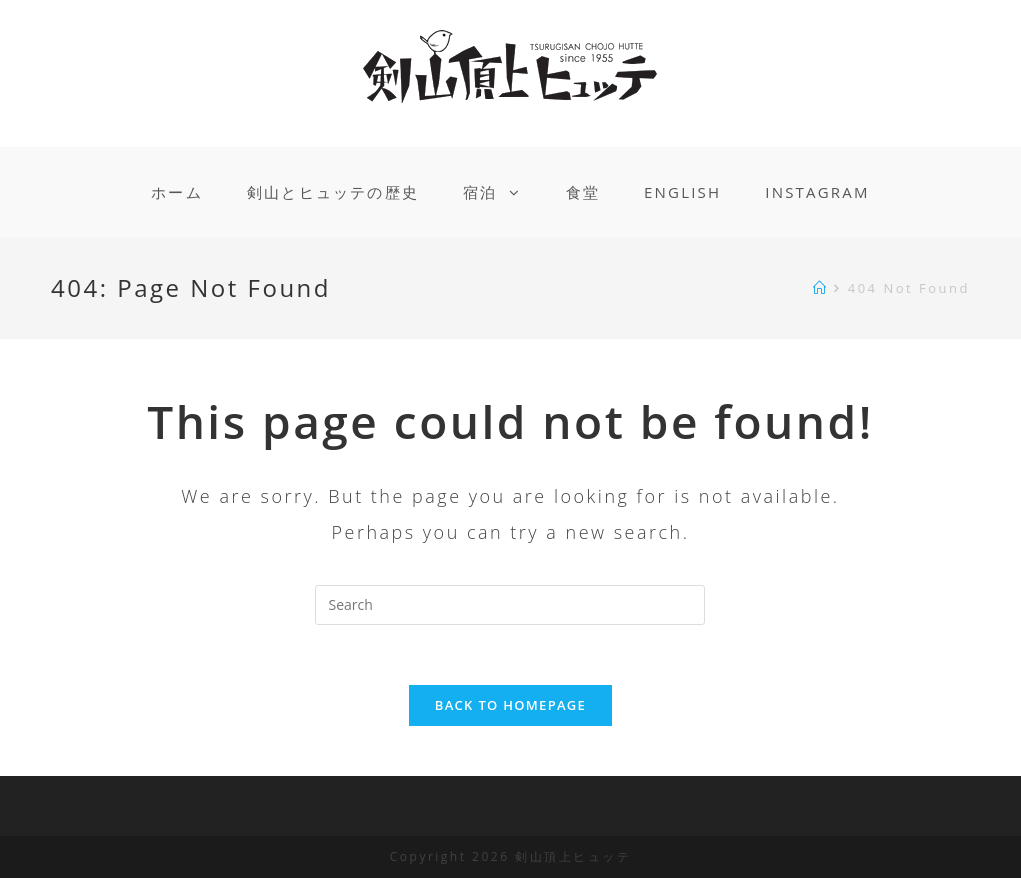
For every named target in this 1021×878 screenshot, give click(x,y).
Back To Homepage (510, 705)
